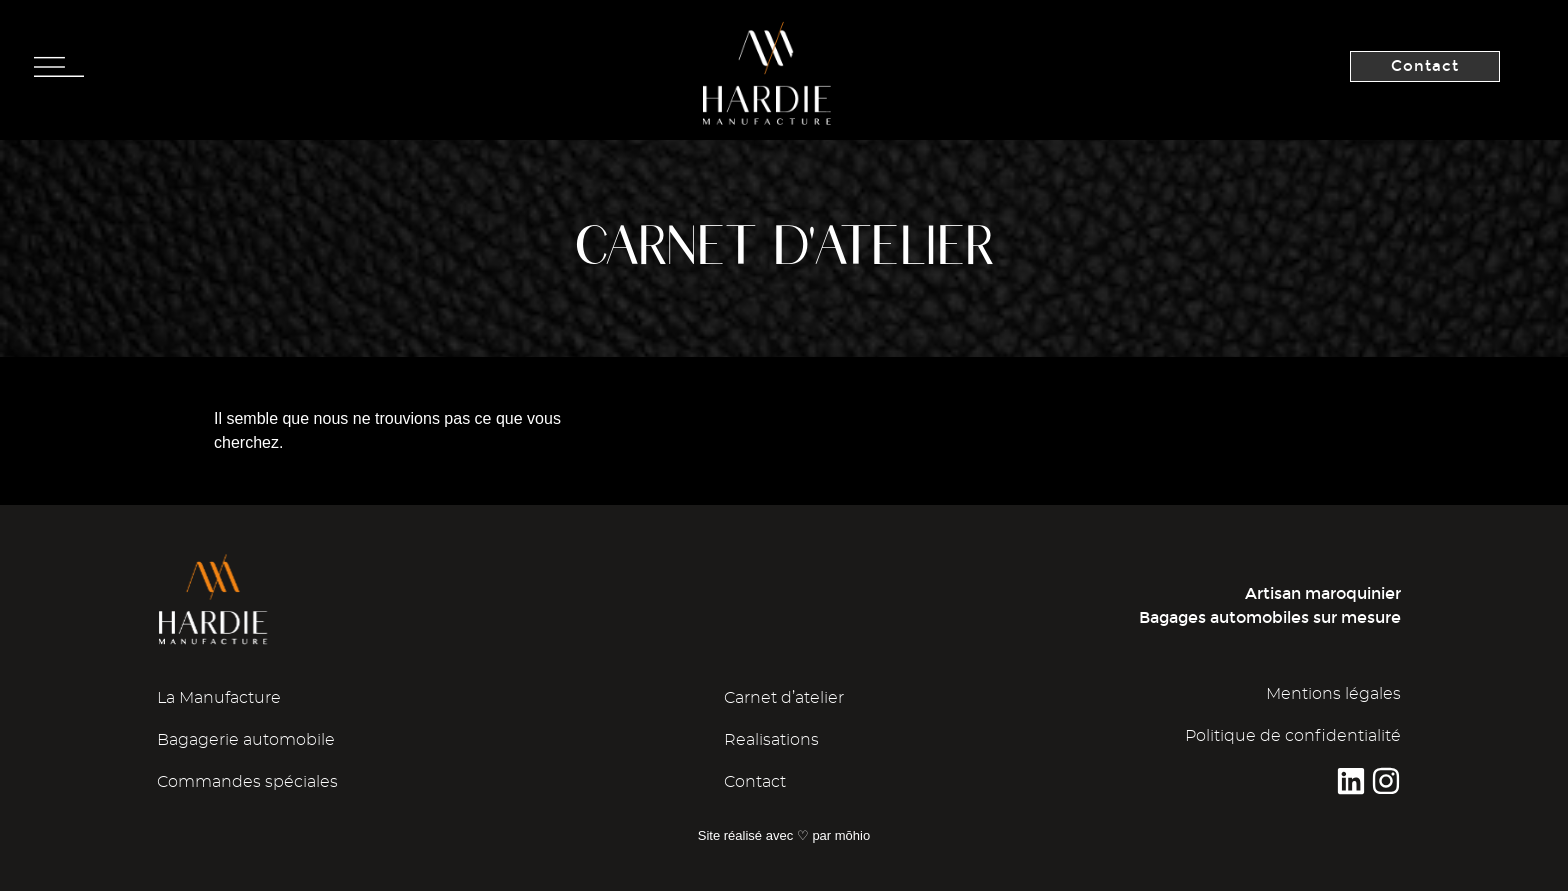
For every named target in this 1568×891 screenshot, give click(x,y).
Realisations (771, 740)
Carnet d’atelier (784, 698)
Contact (755, 782)
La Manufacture (219, 698)
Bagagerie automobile (246, 740)
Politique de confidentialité (1293, 736)
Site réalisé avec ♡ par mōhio (784, 835)
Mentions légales (1333, 694)
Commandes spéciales (247, 782)
